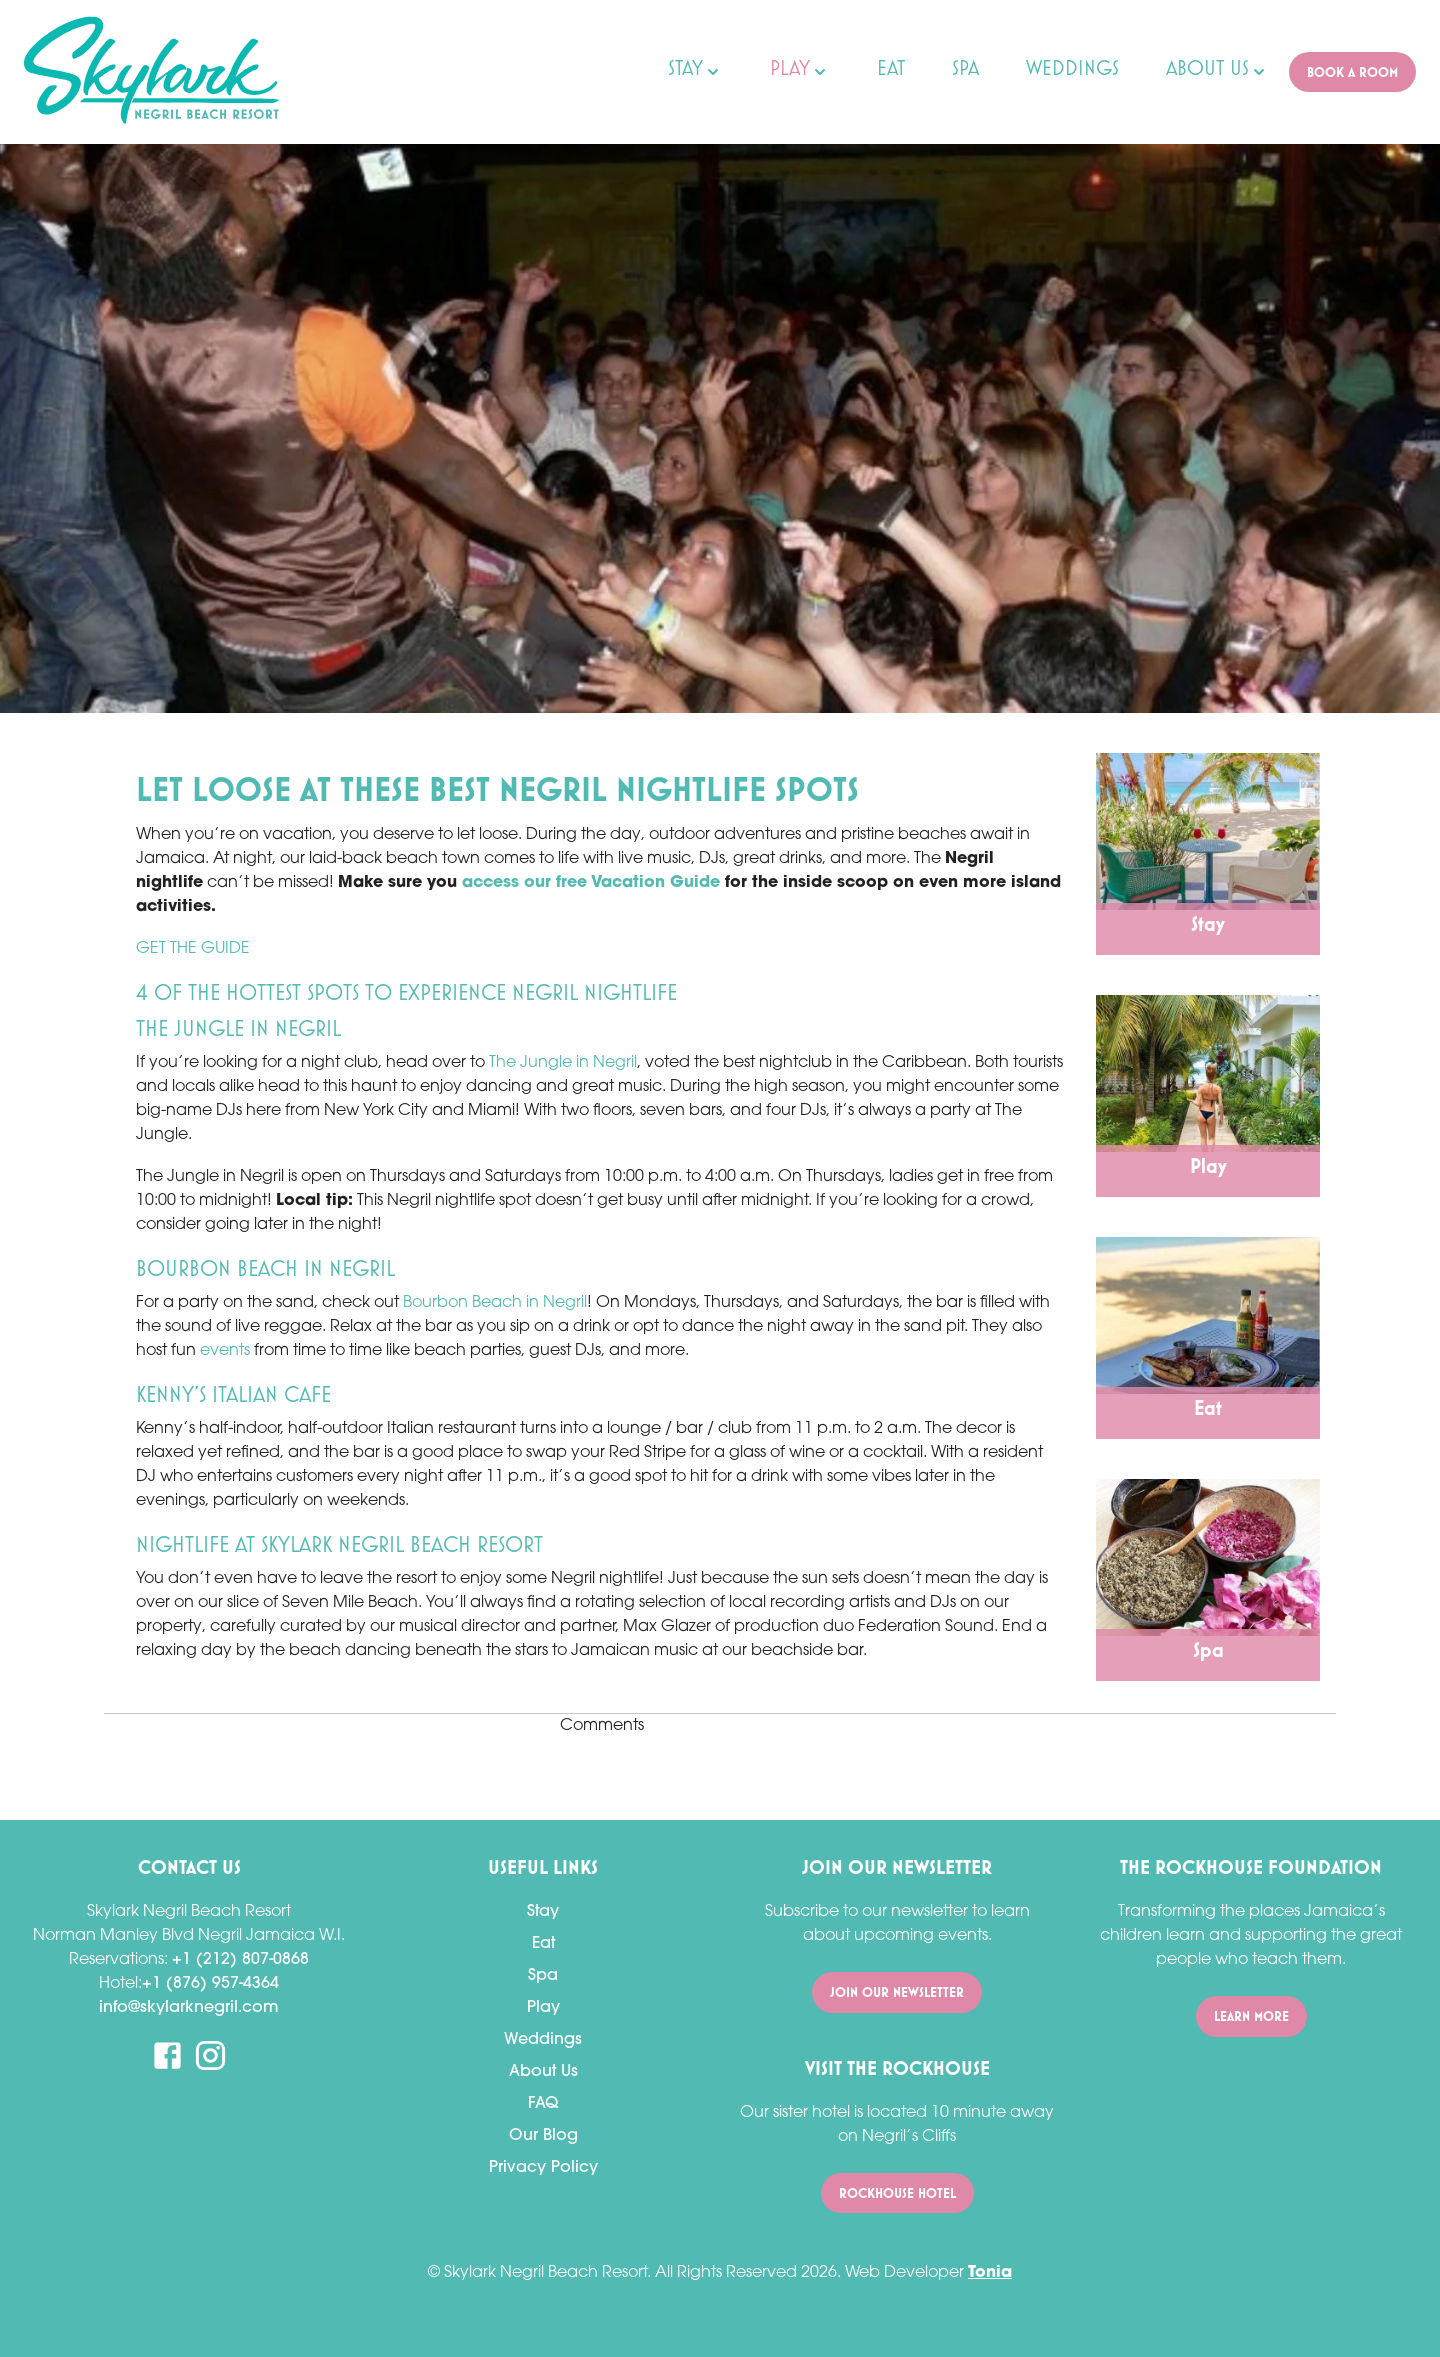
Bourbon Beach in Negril (495, 1303)
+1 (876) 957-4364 (210, 1984)
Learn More (1251, 2016)
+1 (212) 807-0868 (240, 1960)
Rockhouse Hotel (897, 2193)
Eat (543, 1944)
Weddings (543, 2040)
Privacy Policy (543, 2168)
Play (543, 2008)
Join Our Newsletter (897, 1992)
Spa (543, 1976)
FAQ (543, 2104)
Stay (543, 1912)
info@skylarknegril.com (189, 2008)
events (225, 1351)
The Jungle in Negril (563, 1063)
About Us (543, 2072)
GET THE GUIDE (193, 949)
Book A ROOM (1352, 72)
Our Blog (543, 2136)
